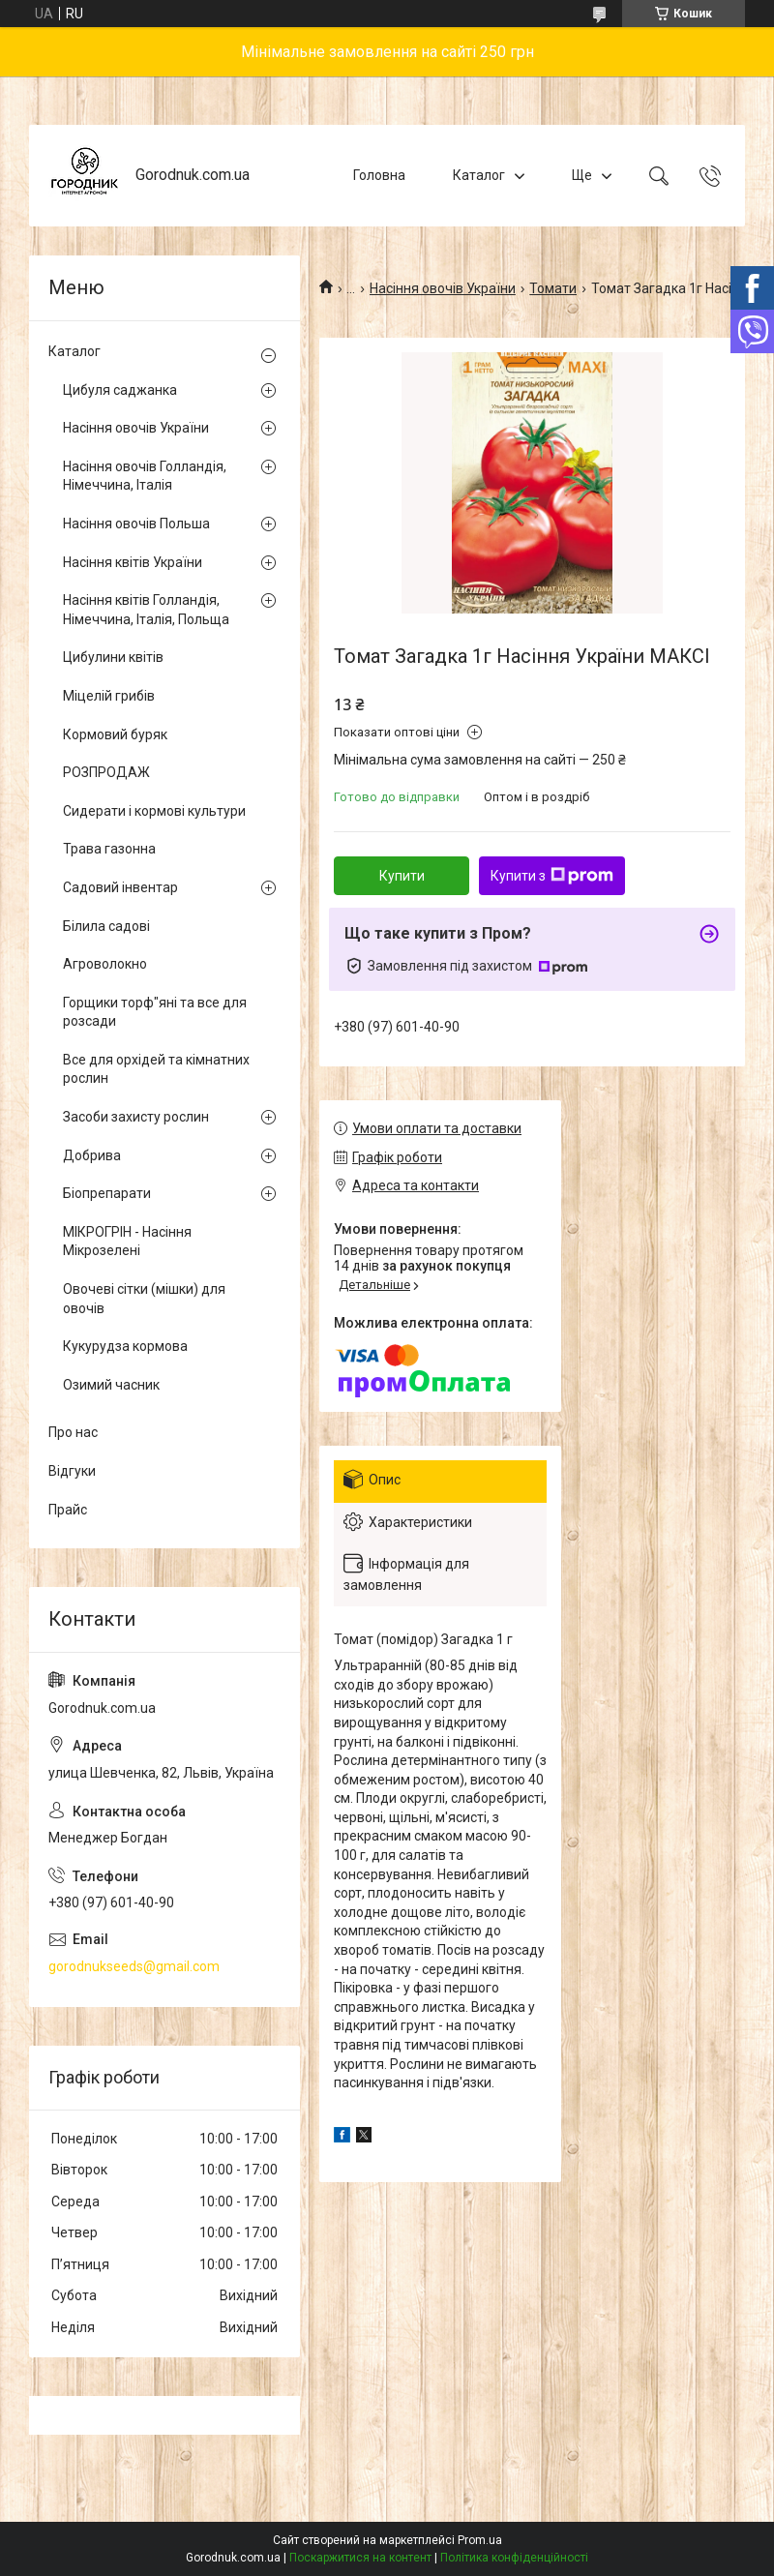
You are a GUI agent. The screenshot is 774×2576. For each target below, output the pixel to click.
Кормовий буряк (115, 734)
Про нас (73, 1432)
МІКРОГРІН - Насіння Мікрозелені (127, 1241)
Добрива (92, 1155)
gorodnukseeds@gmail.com (134, 1966)
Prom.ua (480, 2540)
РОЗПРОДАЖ (106, 772)
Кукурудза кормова (125, 1346)
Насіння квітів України (132, 562)
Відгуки (72, 1471)
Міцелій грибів (109, 696)
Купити (402, 876)
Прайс (67, 1509)
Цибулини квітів (113, 657)
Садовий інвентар (120, 887)
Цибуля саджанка (120, 390)
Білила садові (106, 926)
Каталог (479, 175)
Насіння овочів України (443, 288)
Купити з (552, 875)
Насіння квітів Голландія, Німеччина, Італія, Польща (146, 609)
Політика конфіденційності (514, 2557)
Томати (553, 288)
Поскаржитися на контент (360, 2557)
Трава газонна (109, 848)
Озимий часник (111, 1385)
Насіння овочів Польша (136, 523)
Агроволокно (105, 964)
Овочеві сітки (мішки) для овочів (144, 1298)
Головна (379, 175)
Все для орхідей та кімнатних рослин (156, 1069)
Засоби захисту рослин (136, 1116)
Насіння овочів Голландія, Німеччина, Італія (144, 476)
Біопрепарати (107, 1193)
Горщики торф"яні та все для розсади (155, 1012)
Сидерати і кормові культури (154, 811)
